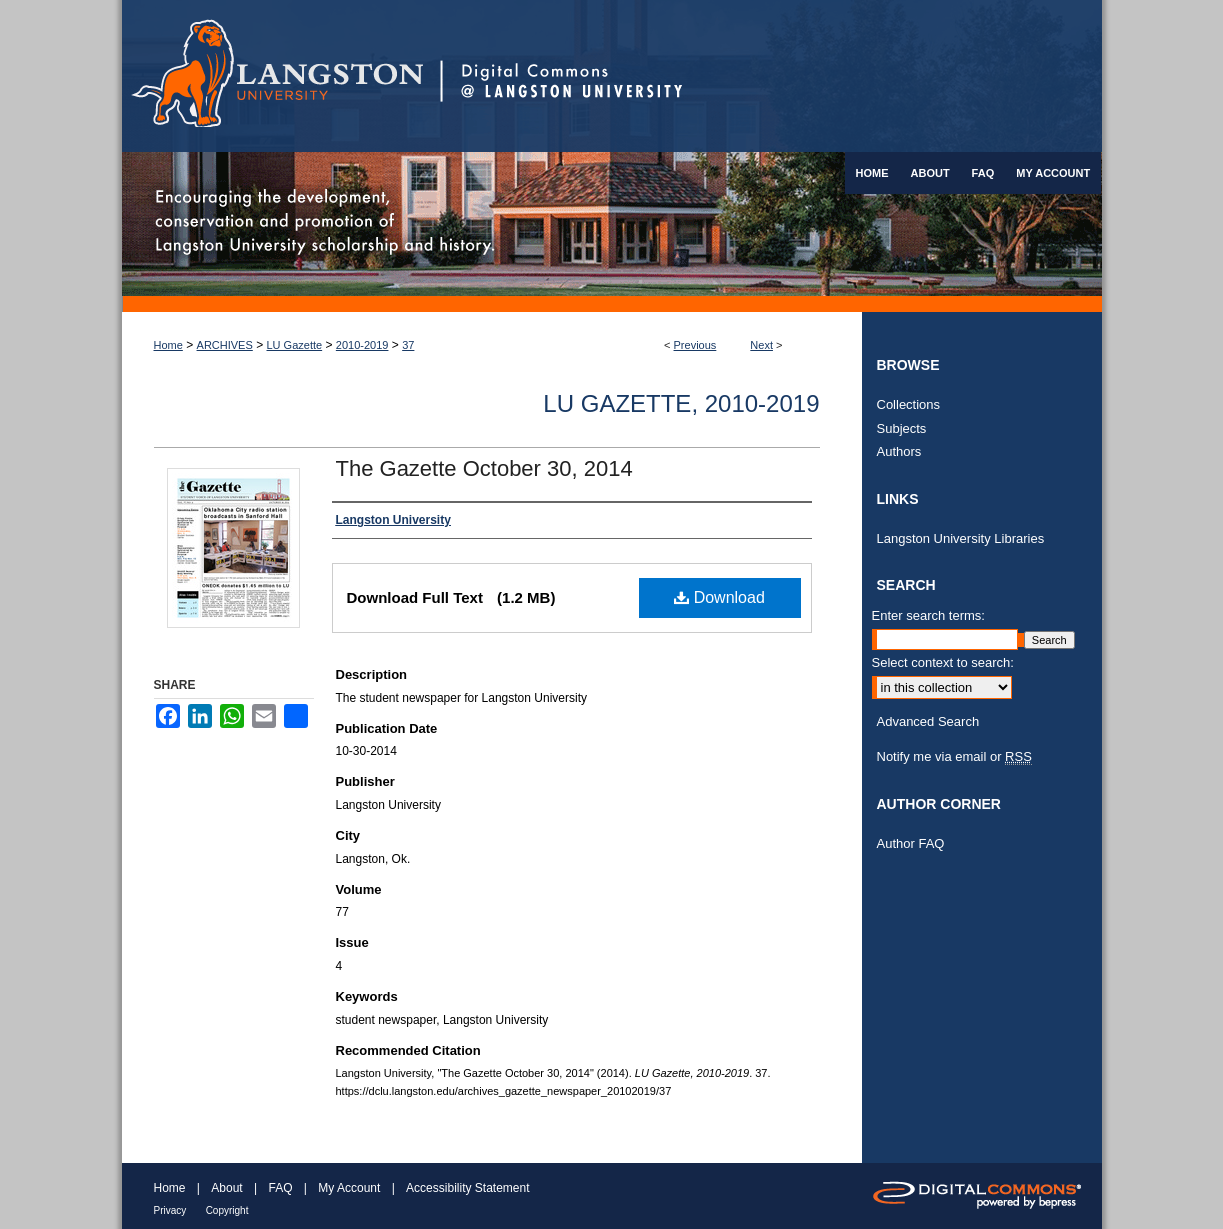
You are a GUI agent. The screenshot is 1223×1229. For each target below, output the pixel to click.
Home (168, 345)
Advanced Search (928, 721)
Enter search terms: (928, 615)
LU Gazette (295, 345)
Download (719, 597)
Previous (695, 345)
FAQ (280, 1188)
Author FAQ (911, 843)
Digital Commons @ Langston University (771, 76)
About (226, 1188)
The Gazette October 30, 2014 (484, 468)
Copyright (227, 1210)
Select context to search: (943, 662)
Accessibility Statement (467, 1188)
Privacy (170, 1210)
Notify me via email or (954, 757)
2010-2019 (362, 345)
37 (408, 345)
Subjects (902, 428)
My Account (349, 1188)
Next (761, 345)
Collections (909, 404)
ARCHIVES (225, 345)
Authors (899, 451)
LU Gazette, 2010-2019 (681, 403)
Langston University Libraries (961, 538)
